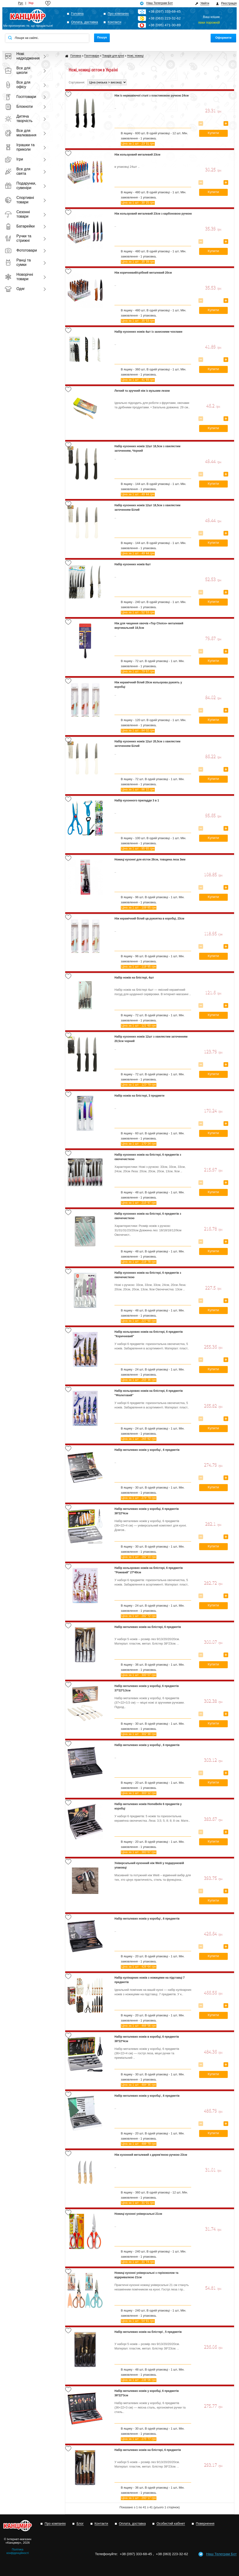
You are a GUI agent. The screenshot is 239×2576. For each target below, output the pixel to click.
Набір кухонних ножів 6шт (132, 564)
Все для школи (17, 70)
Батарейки (20, 226)
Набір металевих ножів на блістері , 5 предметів (148, 2332)
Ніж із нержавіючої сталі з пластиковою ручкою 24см (151, 95)
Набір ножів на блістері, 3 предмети (139, 1095)
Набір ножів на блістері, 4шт (134, 977)
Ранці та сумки (18, 262)
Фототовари (21, 250)
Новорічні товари (19, 276)
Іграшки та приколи (19, 147)
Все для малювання (20, 133)
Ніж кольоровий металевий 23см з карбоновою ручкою (153, 213)
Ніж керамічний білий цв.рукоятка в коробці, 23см (149, 918)
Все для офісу (17, 84)
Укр (31, 3)
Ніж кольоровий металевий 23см (137, 154)
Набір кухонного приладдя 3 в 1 (136, 800)
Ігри (14, 159)
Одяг (15, 289)
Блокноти (19, 106)
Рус (20, 3)
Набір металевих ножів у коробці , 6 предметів (146, 1450)
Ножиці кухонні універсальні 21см (138, 2213)
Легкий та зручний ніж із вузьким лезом (142, 390)
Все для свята (17, 171)
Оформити (223, 37)
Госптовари (20, 96)
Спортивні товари (19, 200)
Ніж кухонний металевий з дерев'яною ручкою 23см (150, 2154)
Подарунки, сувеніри (20, 185)
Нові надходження (21, 56)
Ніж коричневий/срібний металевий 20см (143, 272)
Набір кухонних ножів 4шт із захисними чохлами (148, 331)
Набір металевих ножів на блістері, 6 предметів (147, 1627)
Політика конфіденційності (17, 2551)
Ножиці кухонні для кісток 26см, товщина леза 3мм (150, 859)
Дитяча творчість (19, 118)
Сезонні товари (17, 214)
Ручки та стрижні (18, 238)
